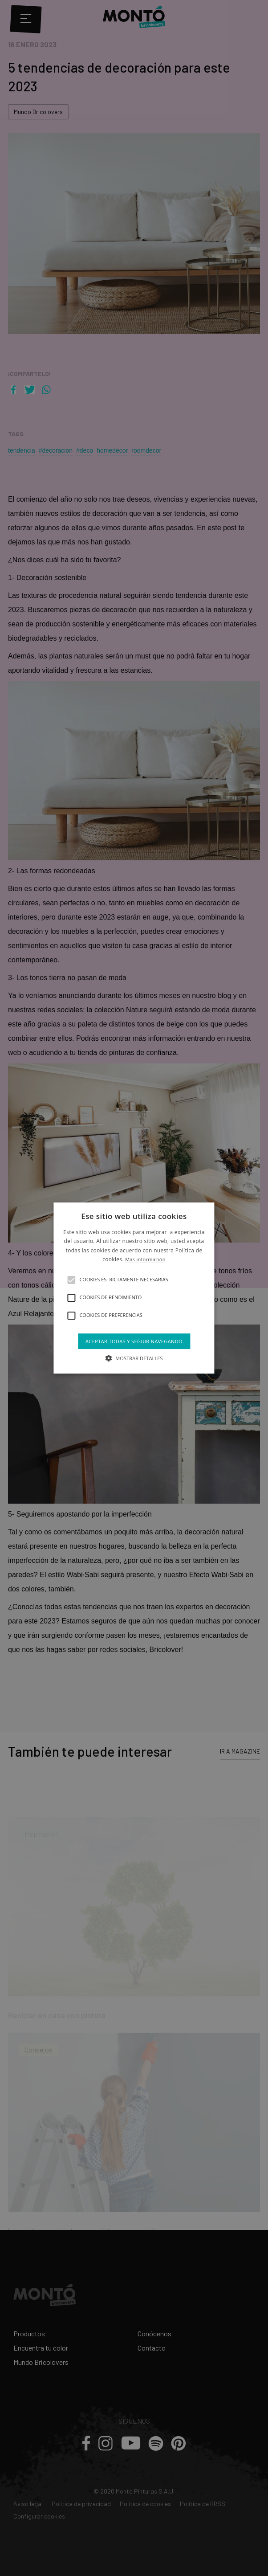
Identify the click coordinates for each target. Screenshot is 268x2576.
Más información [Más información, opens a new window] (145, 1259)
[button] (71, 1280)
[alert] (134, 1288)
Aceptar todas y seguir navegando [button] (134, 1341)
